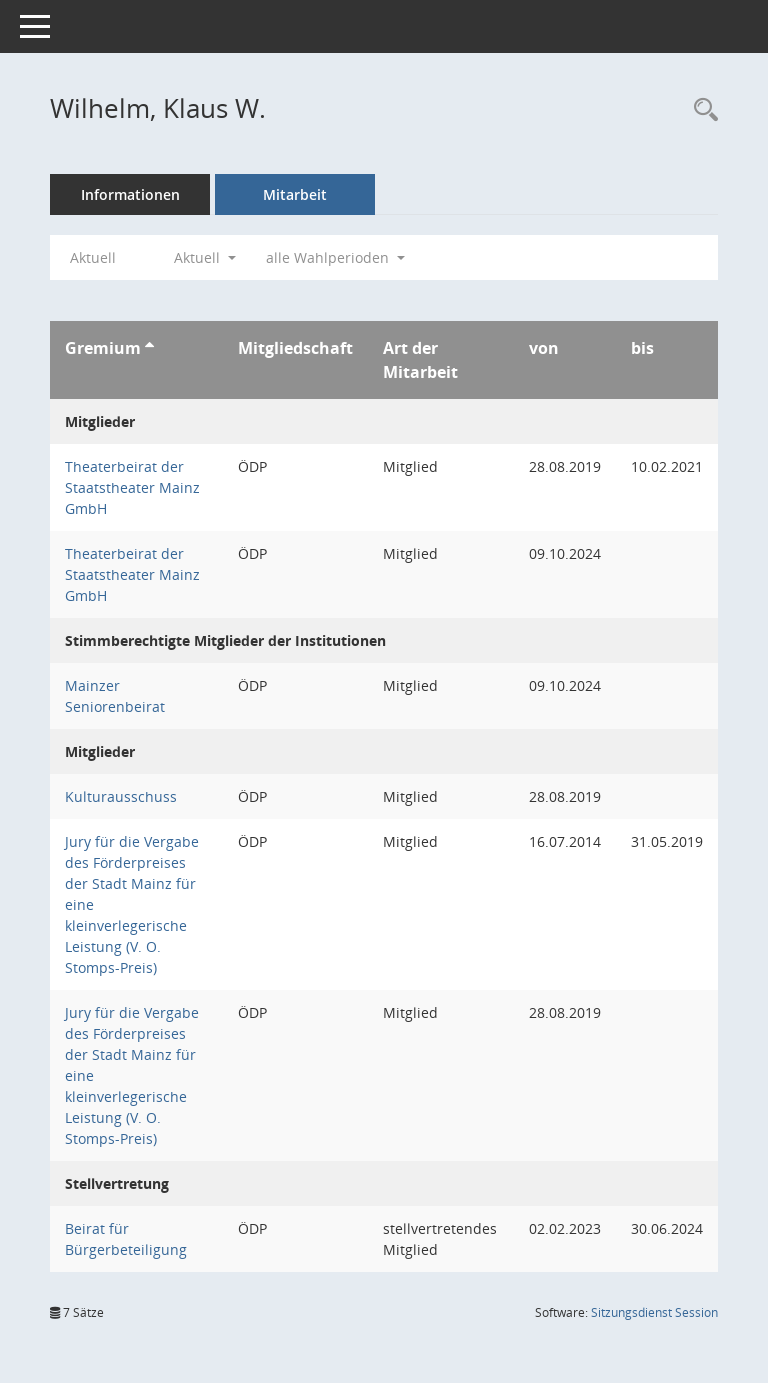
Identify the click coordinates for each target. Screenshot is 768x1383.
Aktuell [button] (205, 257)
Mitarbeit (295, 194)
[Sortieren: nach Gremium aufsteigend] (149, 348)
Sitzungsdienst (654, 1312)
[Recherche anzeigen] (701, 110)
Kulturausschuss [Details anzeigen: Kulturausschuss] (121, 796)
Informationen (130, 194)
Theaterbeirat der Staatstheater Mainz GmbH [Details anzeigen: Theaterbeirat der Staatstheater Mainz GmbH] (132, 487)
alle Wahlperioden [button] (335, 257)
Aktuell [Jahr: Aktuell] (93, 257)
